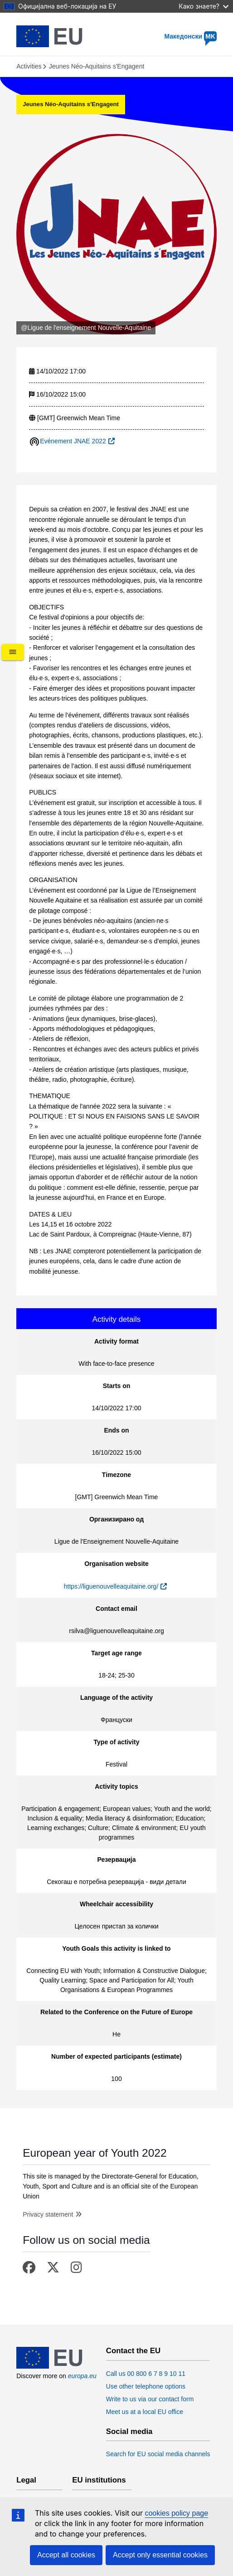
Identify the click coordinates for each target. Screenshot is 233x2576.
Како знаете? (203, 6)
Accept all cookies (66, 2555)
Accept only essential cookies (160, 2555)
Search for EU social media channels (158, 2454)
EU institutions (99, 2480)
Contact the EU (133, 2351)
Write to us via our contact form (150, 2399)
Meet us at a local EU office (144, 2411)
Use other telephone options (145, 2386)
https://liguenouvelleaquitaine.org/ (111, 1586)
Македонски (190, 36)
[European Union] (49, 2366)
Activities (28, 66)
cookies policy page (176, 2513)
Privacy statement (48, 2214)
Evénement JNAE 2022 (73, 441)
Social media (129, 2432)
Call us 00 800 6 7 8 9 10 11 (145, 2373)
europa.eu (82, 2376)
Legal (26, 2480)
